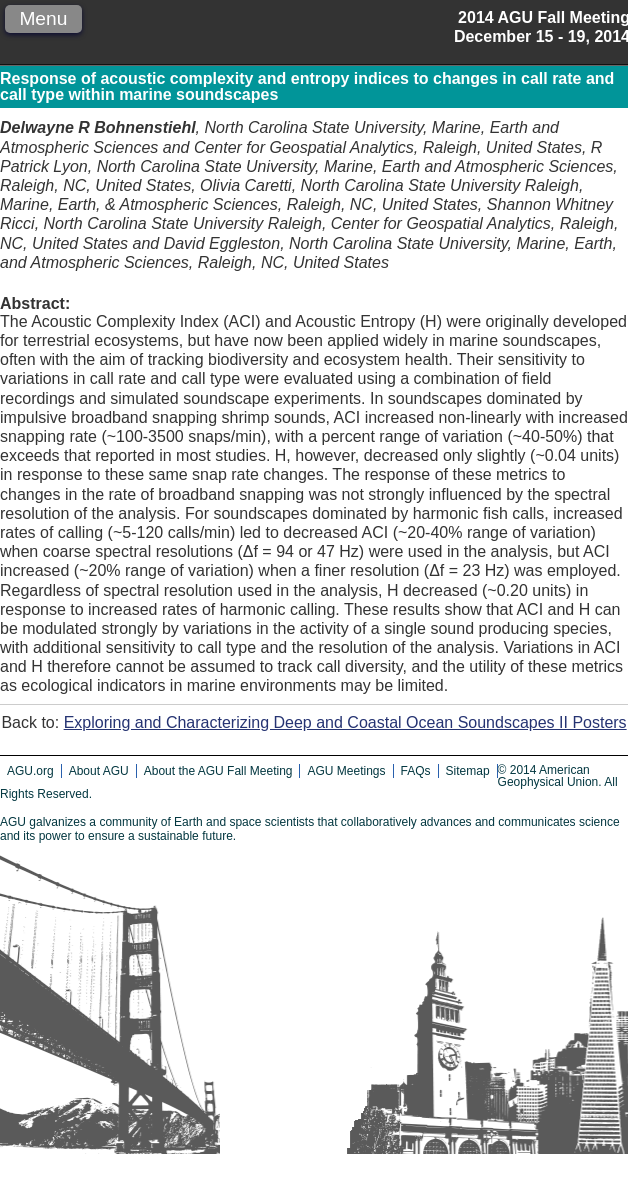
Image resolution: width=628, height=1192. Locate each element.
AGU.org (30, 771)
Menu (43, 18)
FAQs (416, 771)
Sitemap (468, 771)
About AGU (99, 771)
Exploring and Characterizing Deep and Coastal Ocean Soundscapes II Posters (345, 722)
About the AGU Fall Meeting (218, 771)
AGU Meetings (346, 771)
